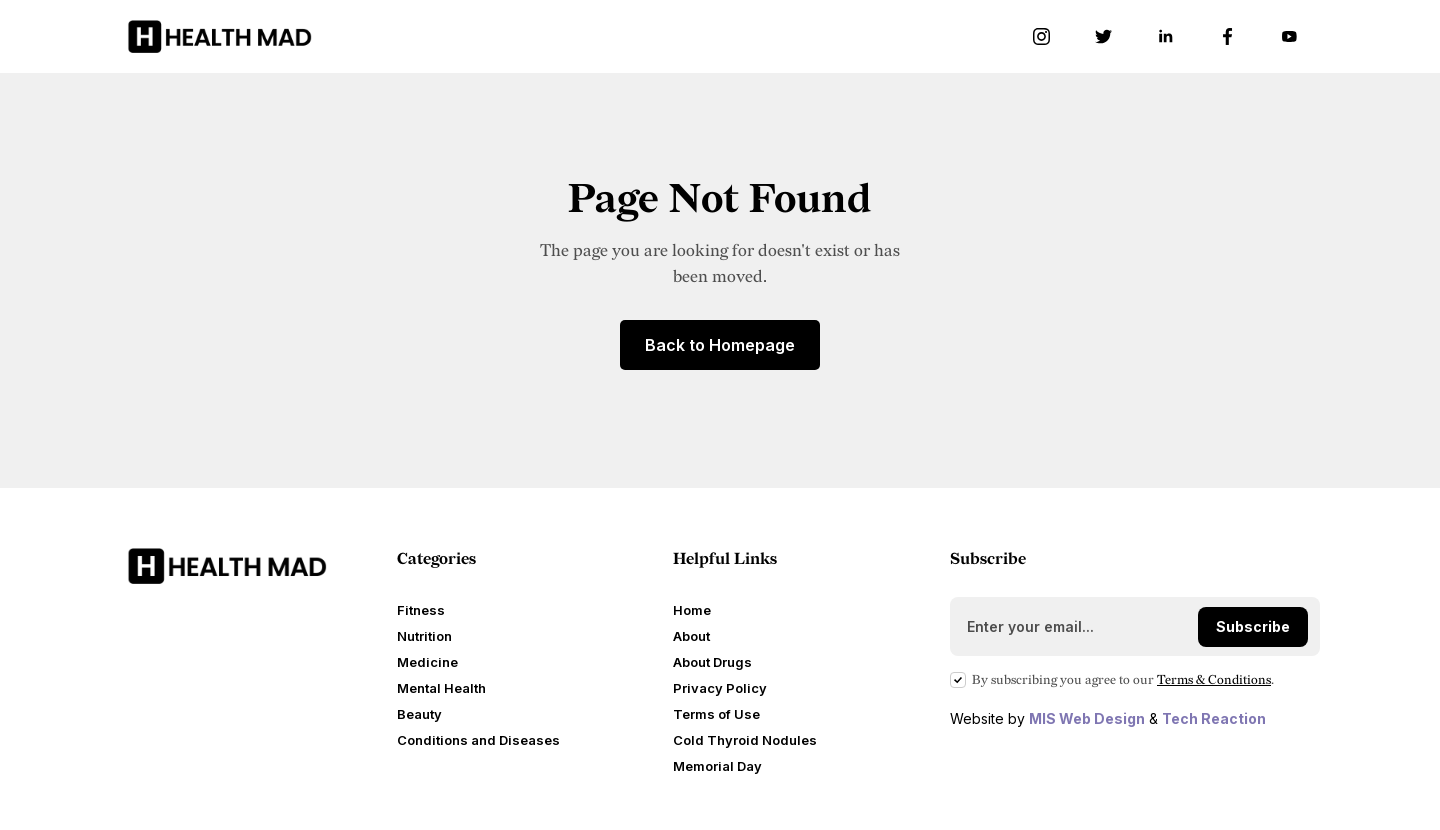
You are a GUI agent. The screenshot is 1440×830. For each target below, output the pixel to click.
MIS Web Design (1087, 718)
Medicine (427, 662)
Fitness (421, 610)
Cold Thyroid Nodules (745, 740)
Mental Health (441, 688)
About (691, 636)
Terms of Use (716, 714)
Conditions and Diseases (478, 740)
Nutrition (424, 636)
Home (692, 610)
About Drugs (712, 662)
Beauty (419, 714)
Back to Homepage (720, 345)
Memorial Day (717, 766)
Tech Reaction (1214, 718)
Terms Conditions (1214, 680)
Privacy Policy (720, 688)
